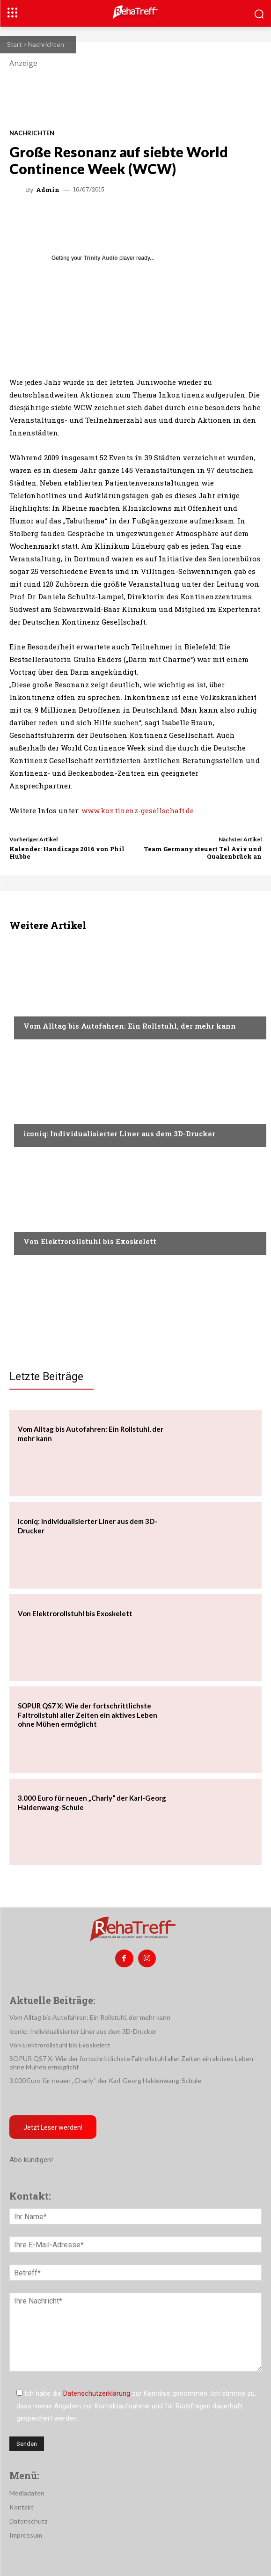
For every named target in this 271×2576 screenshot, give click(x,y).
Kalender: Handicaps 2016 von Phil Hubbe (67, 853)
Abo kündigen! (31, 2160)
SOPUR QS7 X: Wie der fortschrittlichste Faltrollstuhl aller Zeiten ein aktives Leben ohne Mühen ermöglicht (87, 1714)
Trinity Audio (101, 258)
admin (47, 190)
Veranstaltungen (52, 1223)
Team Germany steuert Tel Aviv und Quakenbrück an (203, 853)
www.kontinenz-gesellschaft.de (137, 810)
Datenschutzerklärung (96, 2393)
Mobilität (39, 1008)
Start (14, 44)
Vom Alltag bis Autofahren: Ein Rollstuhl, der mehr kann (129, 1025)
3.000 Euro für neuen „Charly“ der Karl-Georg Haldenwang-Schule (105, 2080)
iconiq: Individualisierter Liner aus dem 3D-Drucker (119, 1133)
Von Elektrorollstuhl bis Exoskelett (89, 1241)
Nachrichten (46, 44)
